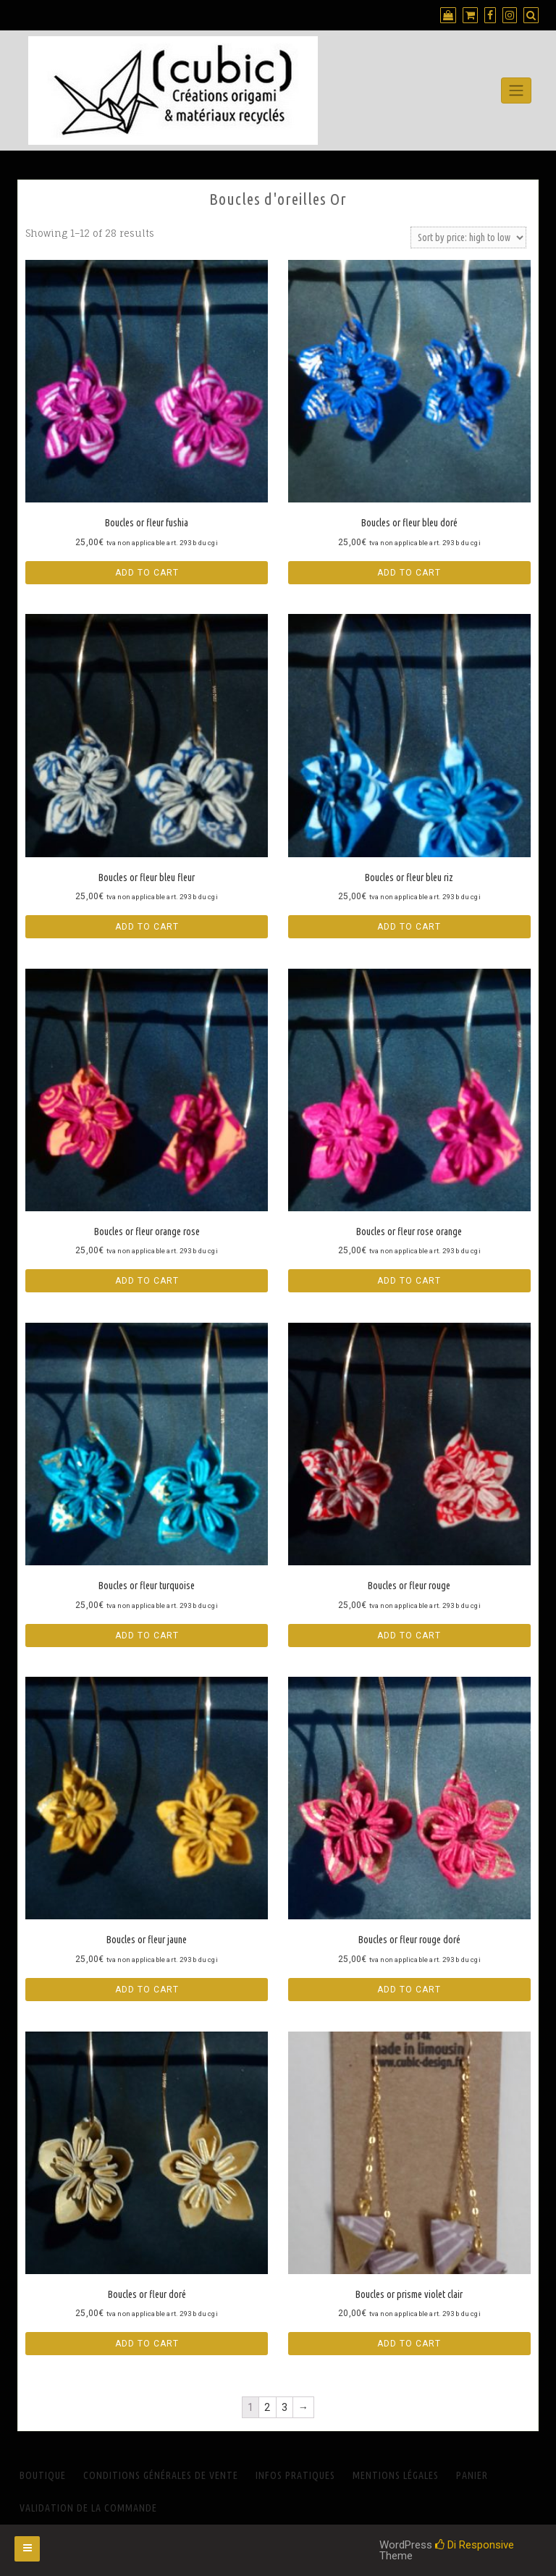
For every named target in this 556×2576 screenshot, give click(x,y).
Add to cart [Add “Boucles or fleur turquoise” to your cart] (147, 1635)
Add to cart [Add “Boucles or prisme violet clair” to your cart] (409, 2344)
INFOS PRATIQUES (295, 2475)
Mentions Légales (396, 2475)
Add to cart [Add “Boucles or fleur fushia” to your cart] (147, 573)
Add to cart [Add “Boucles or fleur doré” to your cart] (147, 2344)
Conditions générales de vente (160, 2475)
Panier (472, 2475)
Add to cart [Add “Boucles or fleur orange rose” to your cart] (147, 1281)
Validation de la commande (88, 2508)
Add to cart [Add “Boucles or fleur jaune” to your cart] (147, 1989)
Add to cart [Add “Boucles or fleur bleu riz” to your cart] (409, 927)
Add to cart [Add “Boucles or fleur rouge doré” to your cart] (409, 1989)
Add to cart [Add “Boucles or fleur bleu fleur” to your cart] (147, 927)
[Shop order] (468, 237)
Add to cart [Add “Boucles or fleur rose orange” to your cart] (409, 1281)
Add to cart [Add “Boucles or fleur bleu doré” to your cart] (409, 573)
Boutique (43, 2475)
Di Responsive (474, 2544)
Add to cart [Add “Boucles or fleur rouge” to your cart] (409, 1635)
